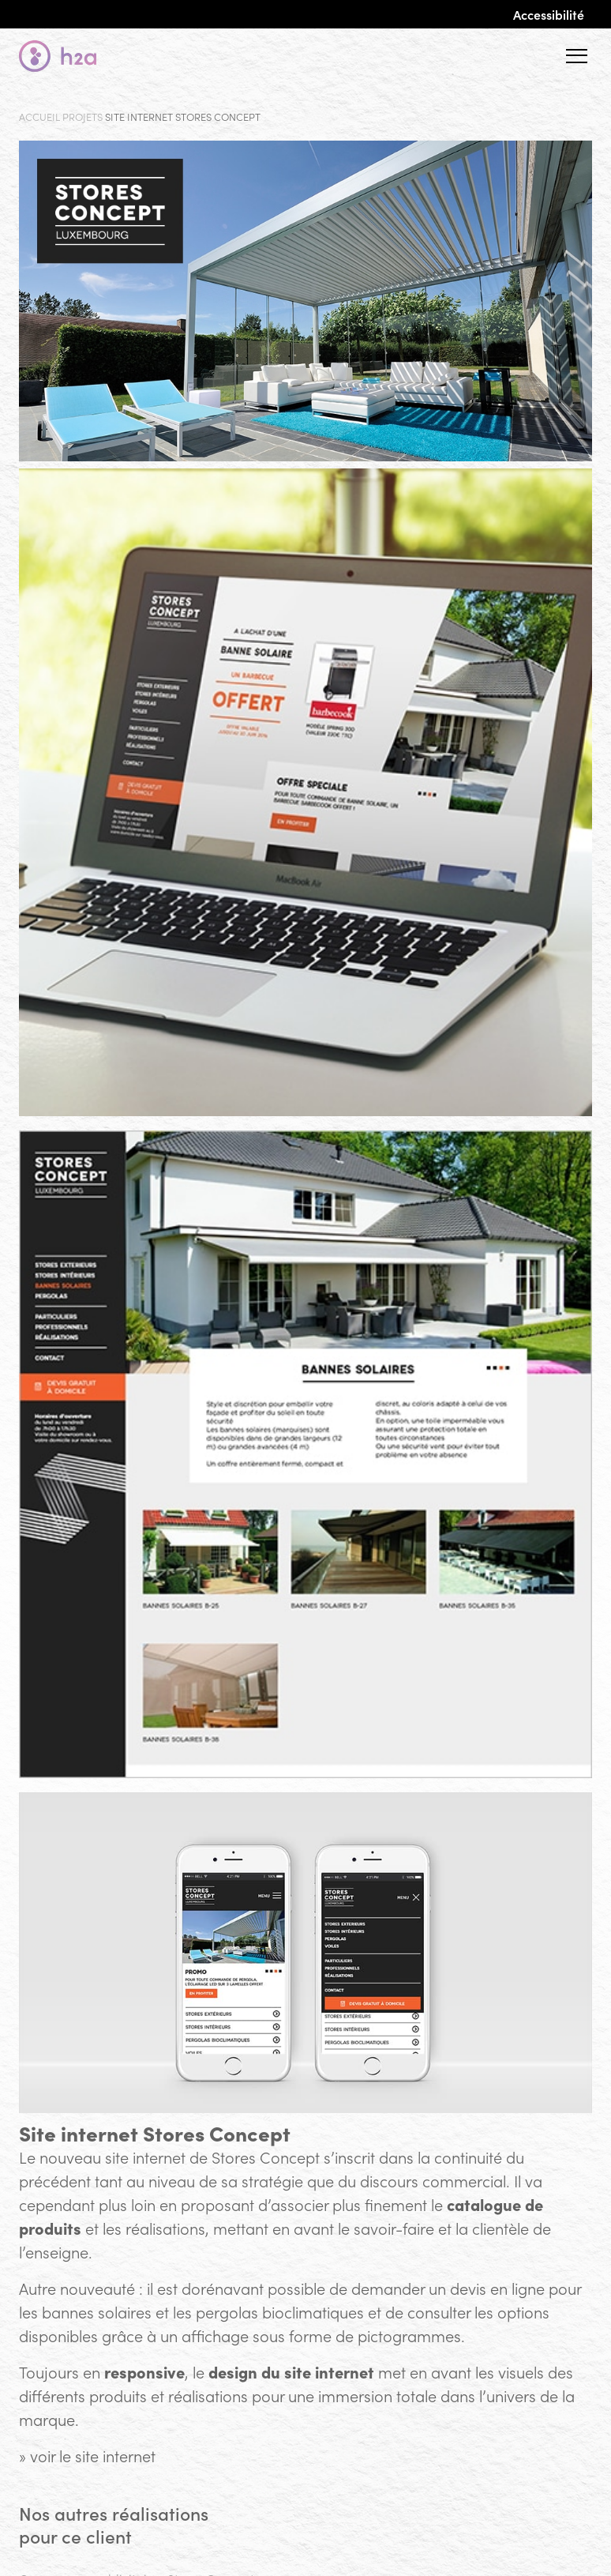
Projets (82, 116)
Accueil (39, 116)
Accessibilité (548, 14)
